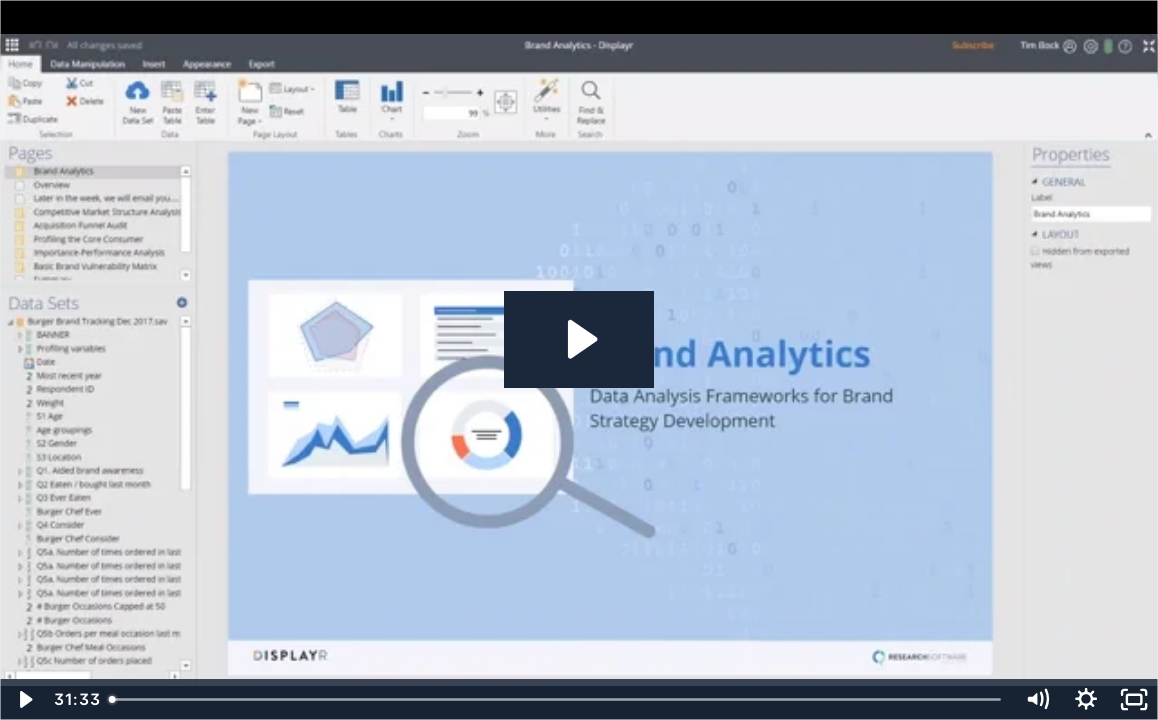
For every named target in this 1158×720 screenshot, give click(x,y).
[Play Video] (24, 699)
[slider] (557, 699)
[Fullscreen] (1134, 699)
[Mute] (1037, 699)
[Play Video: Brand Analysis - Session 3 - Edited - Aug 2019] (579, 339)
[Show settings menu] (1086, 699)
